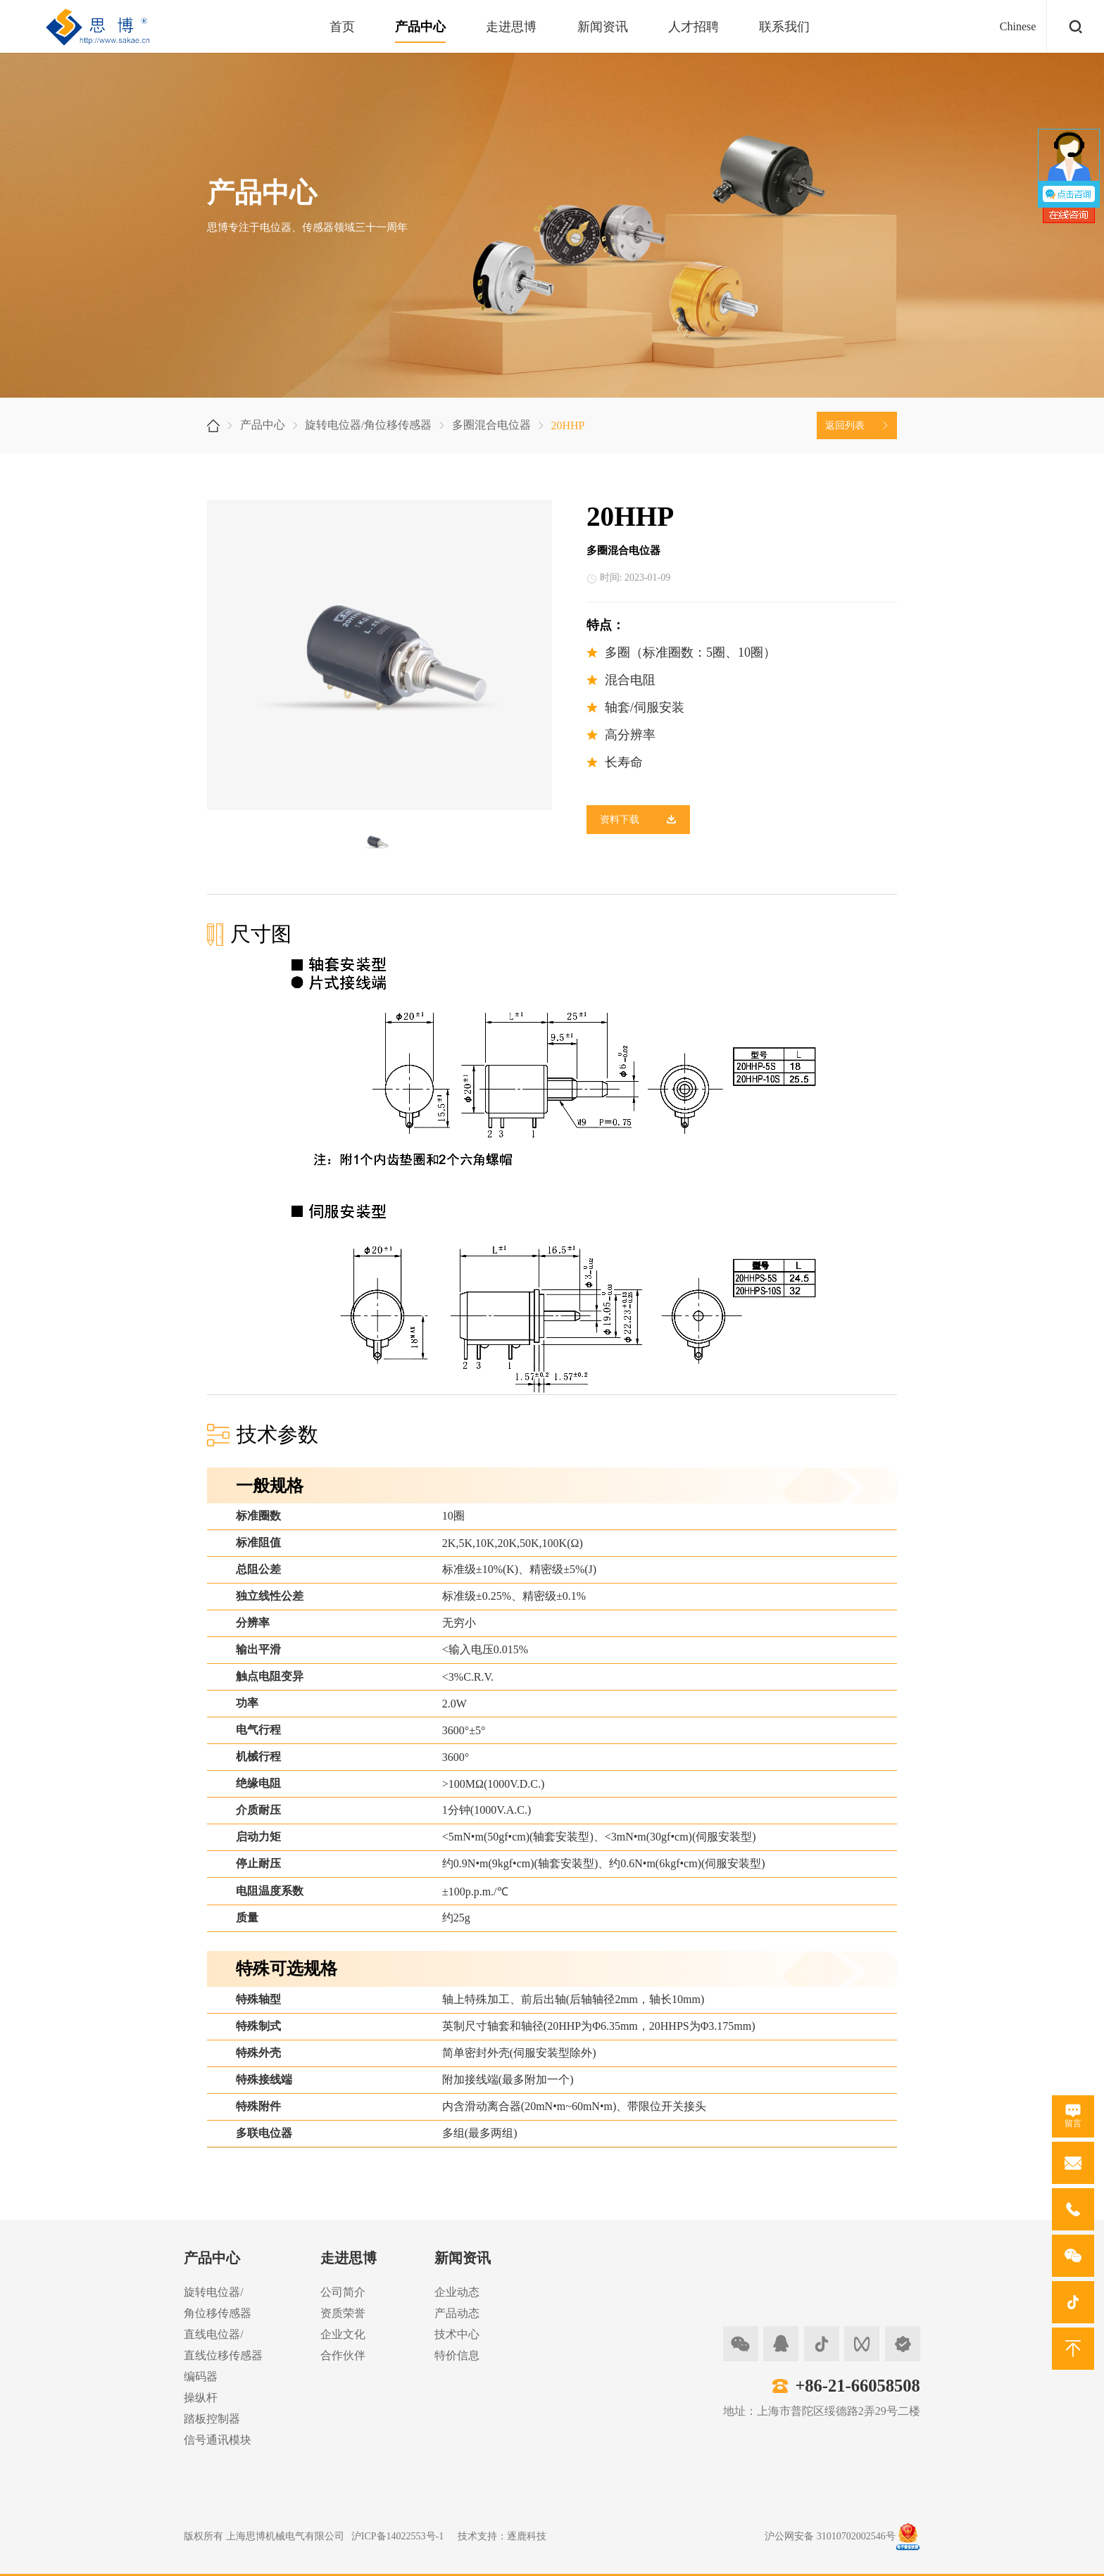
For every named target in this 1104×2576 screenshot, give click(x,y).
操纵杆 (201, 2398)
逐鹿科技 (526, 2536)
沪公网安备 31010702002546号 (830, 2536)
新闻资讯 (602, 27)
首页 (342, 27)
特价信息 (456, 2355)
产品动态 (456, 2313)
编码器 (201, 2376)
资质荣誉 (342, 2313)
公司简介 (342, 2292)
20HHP (567, 425)
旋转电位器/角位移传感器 (368, 425)
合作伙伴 (342, 2355)
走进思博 (511, 27)
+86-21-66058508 (857, 2385)
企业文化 (342, 2334)
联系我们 (784, 27)
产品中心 (420, 27)
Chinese (1018, 26)
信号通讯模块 (217, 2440)
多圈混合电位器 (491, 425)
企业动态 (456, 2292)
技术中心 (456, 2334)
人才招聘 (693, 27)
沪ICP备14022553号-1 (397, 2536)
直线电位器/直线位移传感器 (223, 2344)
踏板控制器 (212, 2419)
